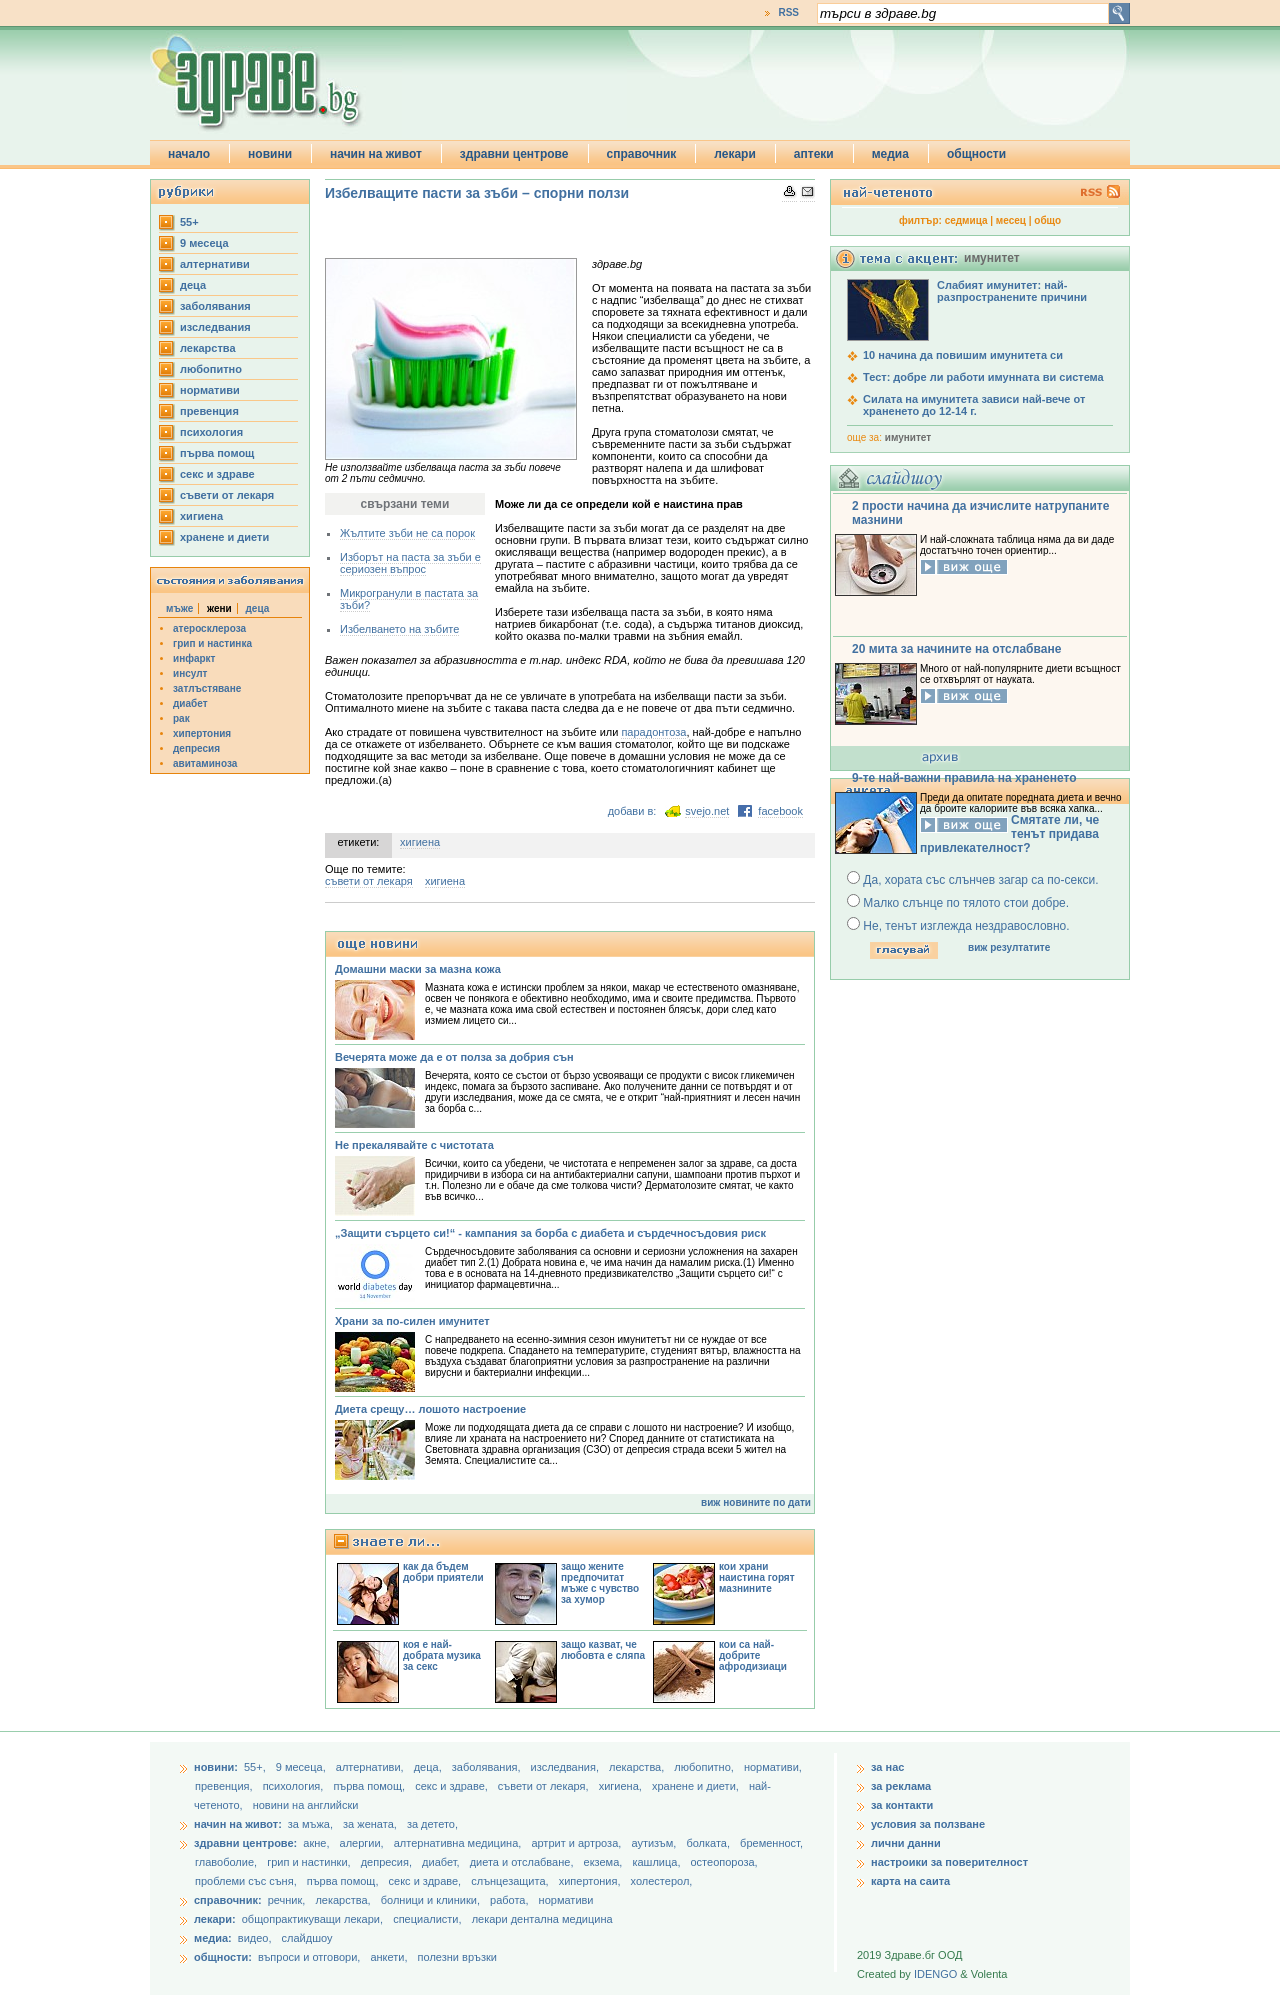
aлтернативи (215, 264)
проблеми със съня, (247, 1881)
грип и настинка (212, 643)
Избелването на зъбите (399, 629)
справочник (642, 154)
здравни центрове (514, 154)
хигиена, (622, 1786)
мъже (179, 608)
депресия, (388, 1862)
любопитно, (705, 1767)
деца (193, 285)
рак (181, 718)
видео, (255, 1938)
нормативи (210, 390)
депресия (196, 748)
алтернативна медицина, (459, 1843)
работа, (509, 1900)
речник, (287, 1900)
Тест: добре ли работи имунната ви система (983, 377)
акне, (317, 1843)
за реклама (901, 1786)
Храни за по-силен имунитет (412, 1321)
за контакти (902, 1805)
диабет (190, 703)
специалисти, (427, 1919)
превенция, (225, 1786)
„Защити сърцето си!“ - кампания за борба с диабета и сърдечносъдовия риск (550, 1233)
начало (189, 154)
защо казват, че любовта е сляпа (603, 1650)
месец (1011, 220)
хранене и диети (224, 537)
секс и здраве (217, 474)
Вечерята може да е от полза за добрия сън (454, 1057)
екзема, (605, 1862)
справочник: (228, 1900)
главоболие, (227, 1862)
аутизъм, (655, 1843)
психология (211, 432)
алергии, (363, 1843)
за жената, (370, 1824)
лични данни (906, 1843)
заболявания (215, 306)
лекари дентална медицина (542, 1919)
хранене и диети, (697, 1786)
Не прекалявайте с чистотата (414, 1145)
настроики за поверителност (949, 1862)
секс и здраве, (453, 1786)
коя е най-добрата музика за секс (442, 1655)
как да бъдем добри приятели (443, 1572)
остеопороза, (724, 1862)
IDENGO (935, 1974)
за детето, (432, 1824)
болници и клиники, (430, 1900)
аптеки (814, 154)
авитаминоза (205, 763)
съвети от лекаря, (545, 1786)
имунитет (908, 437)
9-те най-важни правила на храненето (964, 778)
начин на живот (376, 154)
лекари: (215, 1919)
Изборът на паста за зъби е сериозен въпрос (410, 563)
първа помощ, (370, 1786)
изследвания (215, 327)
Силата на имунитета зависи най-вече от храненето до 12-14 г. (974, 405)
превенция (209, 411)
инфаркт (194, 658)
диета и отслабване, (523, 1862)
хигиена (201, 516)
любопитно (211, 369)
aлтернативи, (371, 1767)
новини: (216, 1767)
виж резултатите (1009, 947)
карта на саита (910, 1881)
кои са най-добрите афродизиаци (753, 1655)
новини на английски (306, 1805)
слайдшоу (307, 1938)
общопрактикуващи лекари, (312, 1919)
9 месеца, (302, 1767)
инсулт (190, 673)
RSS (788, 12)
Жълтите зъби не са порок (407, 533)
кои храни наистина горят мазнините (757, 1577)
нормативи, (773, 1767)
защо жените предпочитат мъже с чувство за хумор (600, 1583)
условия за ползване (928, 1824)
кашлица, (657, 1862)
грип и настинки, (310, 1862)
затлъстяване (207, 688)
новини (270, 154)
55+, (256, 1767)
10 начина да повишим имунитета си (963, 355)
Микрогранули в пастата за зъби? (409, 599)
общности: (223, 1957)
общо (1047, 220)
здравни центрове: (245, 1843)
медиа (890, 154)
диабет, (442, 1862)
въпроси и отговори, (309, 1957)
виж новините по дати (756, 1502)
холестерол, (662, 1881)
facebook (780, 811)
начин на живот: (238, 1824)
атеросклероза (209, 628)
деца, (429, 1767)
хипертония (202, 733)
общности (976, 154)
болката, (709, 1843)
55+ (189, 222)
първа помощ (217, 453)
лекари (735, 154)
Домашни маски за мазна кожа (418, 969)
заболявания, (488, 1767)
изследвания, (566, 1767)
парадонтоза (653, 732)
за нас (887, 1767)
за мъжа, (310, 1824)
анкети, (388, 1957)
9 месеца (204, 243)
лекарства (208, 348)
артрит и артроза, (577, 1843)
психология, (295, 1786)
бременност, (771, 1843)
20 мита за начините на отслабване (956, 649)
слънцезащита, (511, 1881)
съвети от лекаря (227, 495)
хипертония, (591, 1881)
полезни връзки (457, 1957)
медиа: (213, 1938)
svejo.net (707, 811)
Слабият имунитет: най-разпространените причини (1012, 291)
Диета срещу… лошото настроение (430, 1409)
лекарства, (638, 1767)
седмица (966, 220)
